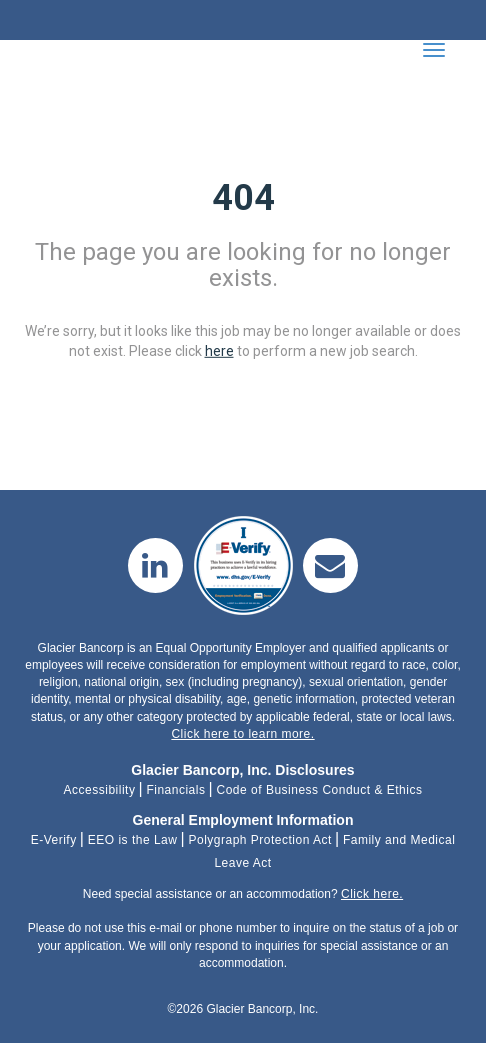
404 (243, 198)
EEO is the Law (133, 840)
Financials (175, 790)
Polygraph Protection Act (259, 840)
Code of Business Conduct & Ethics (320, 790)
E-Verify (54, 840)
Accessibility (100, 790)
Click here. (372, 894)
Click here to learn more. (242, 734)
